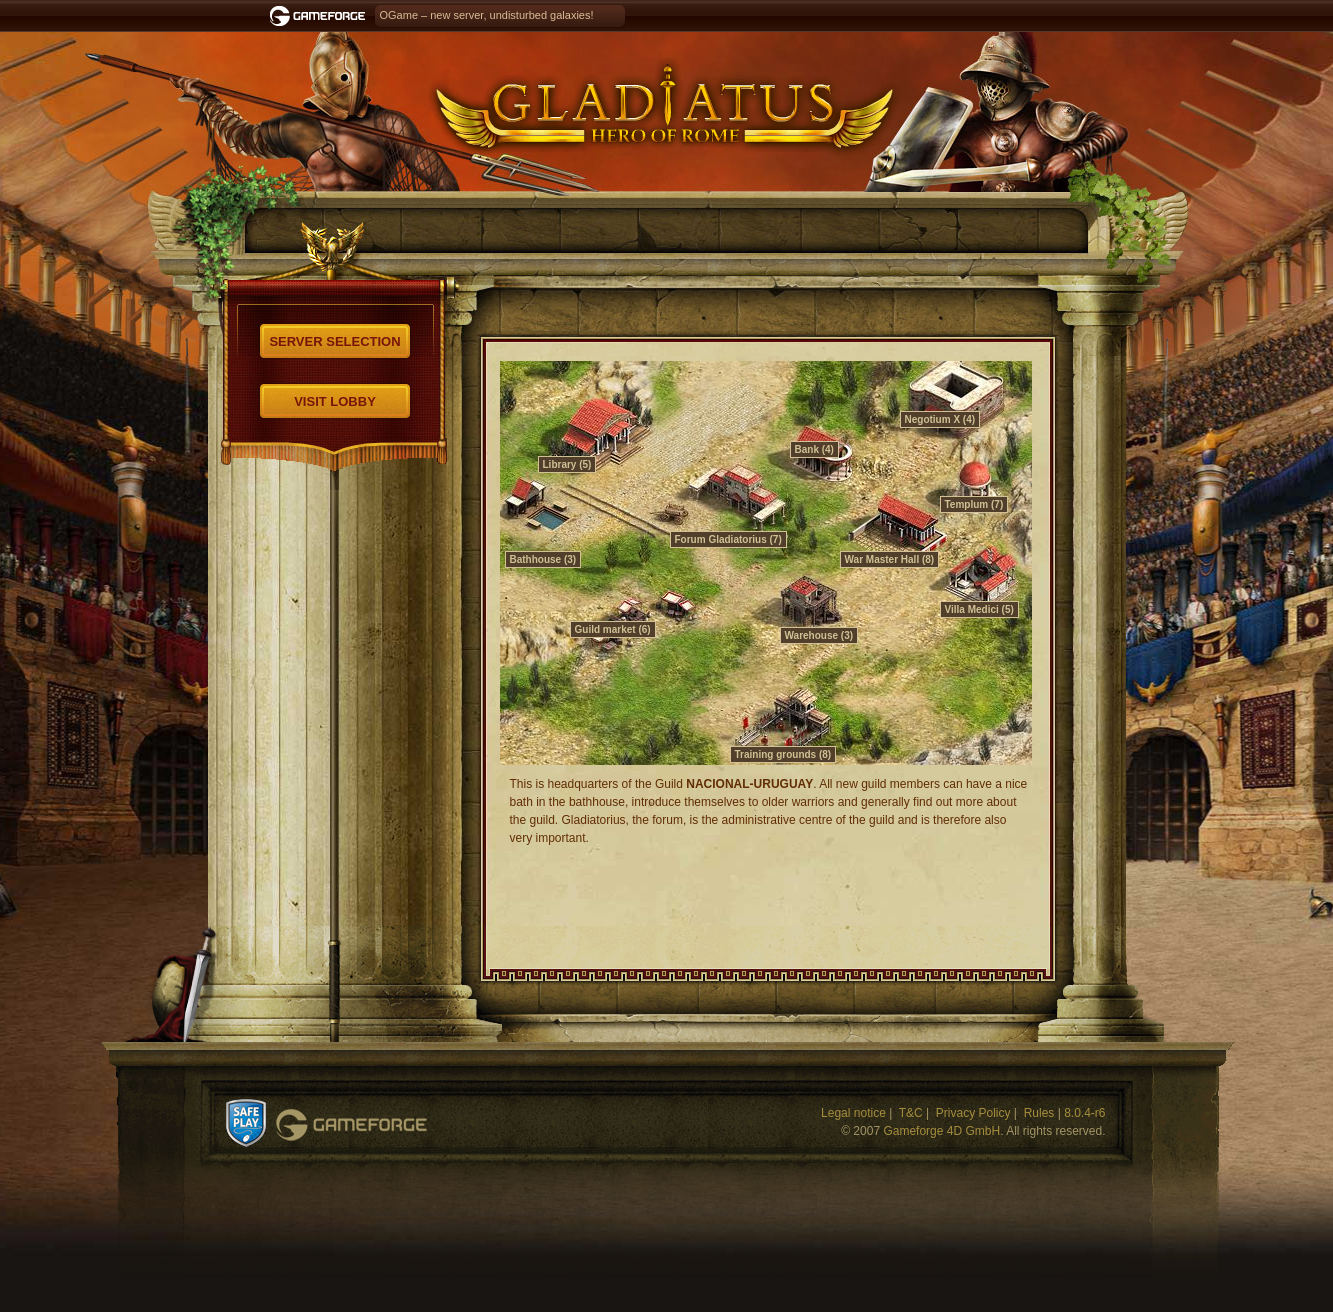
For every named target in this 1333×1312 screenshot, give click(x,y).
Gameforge (351, 1125)
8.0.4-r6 (1084, 1113)
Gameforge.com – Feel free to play (321, 16)
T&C (911, 1113)
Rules (1039, 1113)
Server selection (334, 341)
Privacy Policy (973, 1113)
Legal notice (853, 1113)
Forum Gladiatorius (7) (728, 539)
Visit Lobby (335, 401)
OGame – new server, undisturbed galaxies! (487, 15)
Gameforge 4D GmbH (941, 1131)
